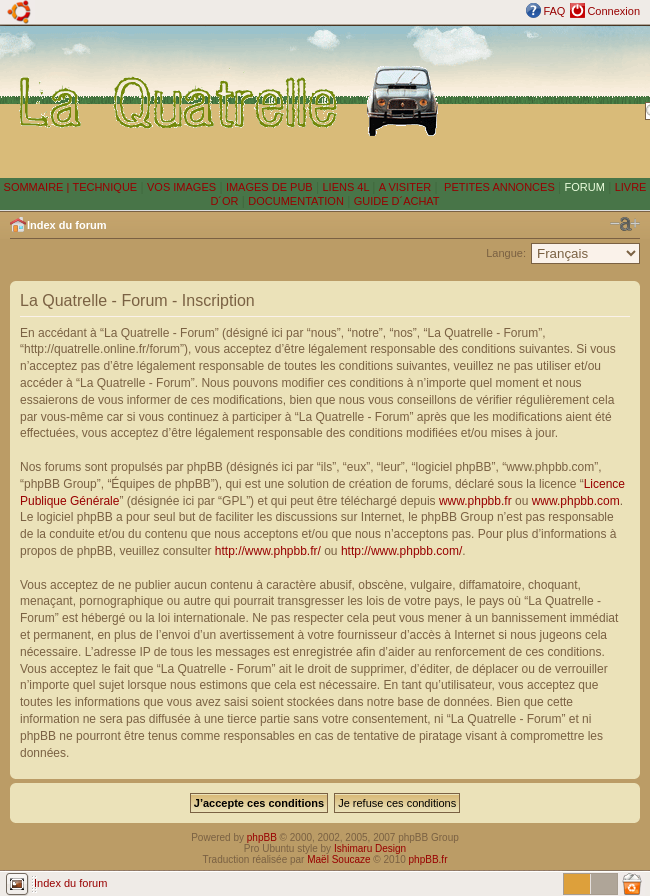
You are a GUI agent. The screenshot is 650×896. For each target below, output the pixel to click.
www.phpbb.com (576, 501)
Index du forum (66, 225)
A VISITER (405, 187)
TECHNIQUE (104, 187)
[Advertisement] (546, 101)
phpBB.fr (428, 859)
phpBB (262, 837)
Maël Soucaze (338, 859)
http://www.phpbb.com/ (401, 551)
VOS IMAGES (181, 187)
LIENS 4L (347, 187)
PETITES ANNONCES (498, 187)
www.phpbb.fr (475, 501)
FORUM (585, 187)
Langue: (506, 253)
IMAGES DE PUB (269, 187)
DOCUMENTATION (296, 201)
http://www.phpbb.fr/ (268, 551)
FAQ (554, 11)
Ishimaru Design (370, 848)
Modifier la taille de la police (625, 224)
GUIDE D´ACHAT (397, 201)
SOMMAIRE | (38, 187)
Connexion (613, 11)
